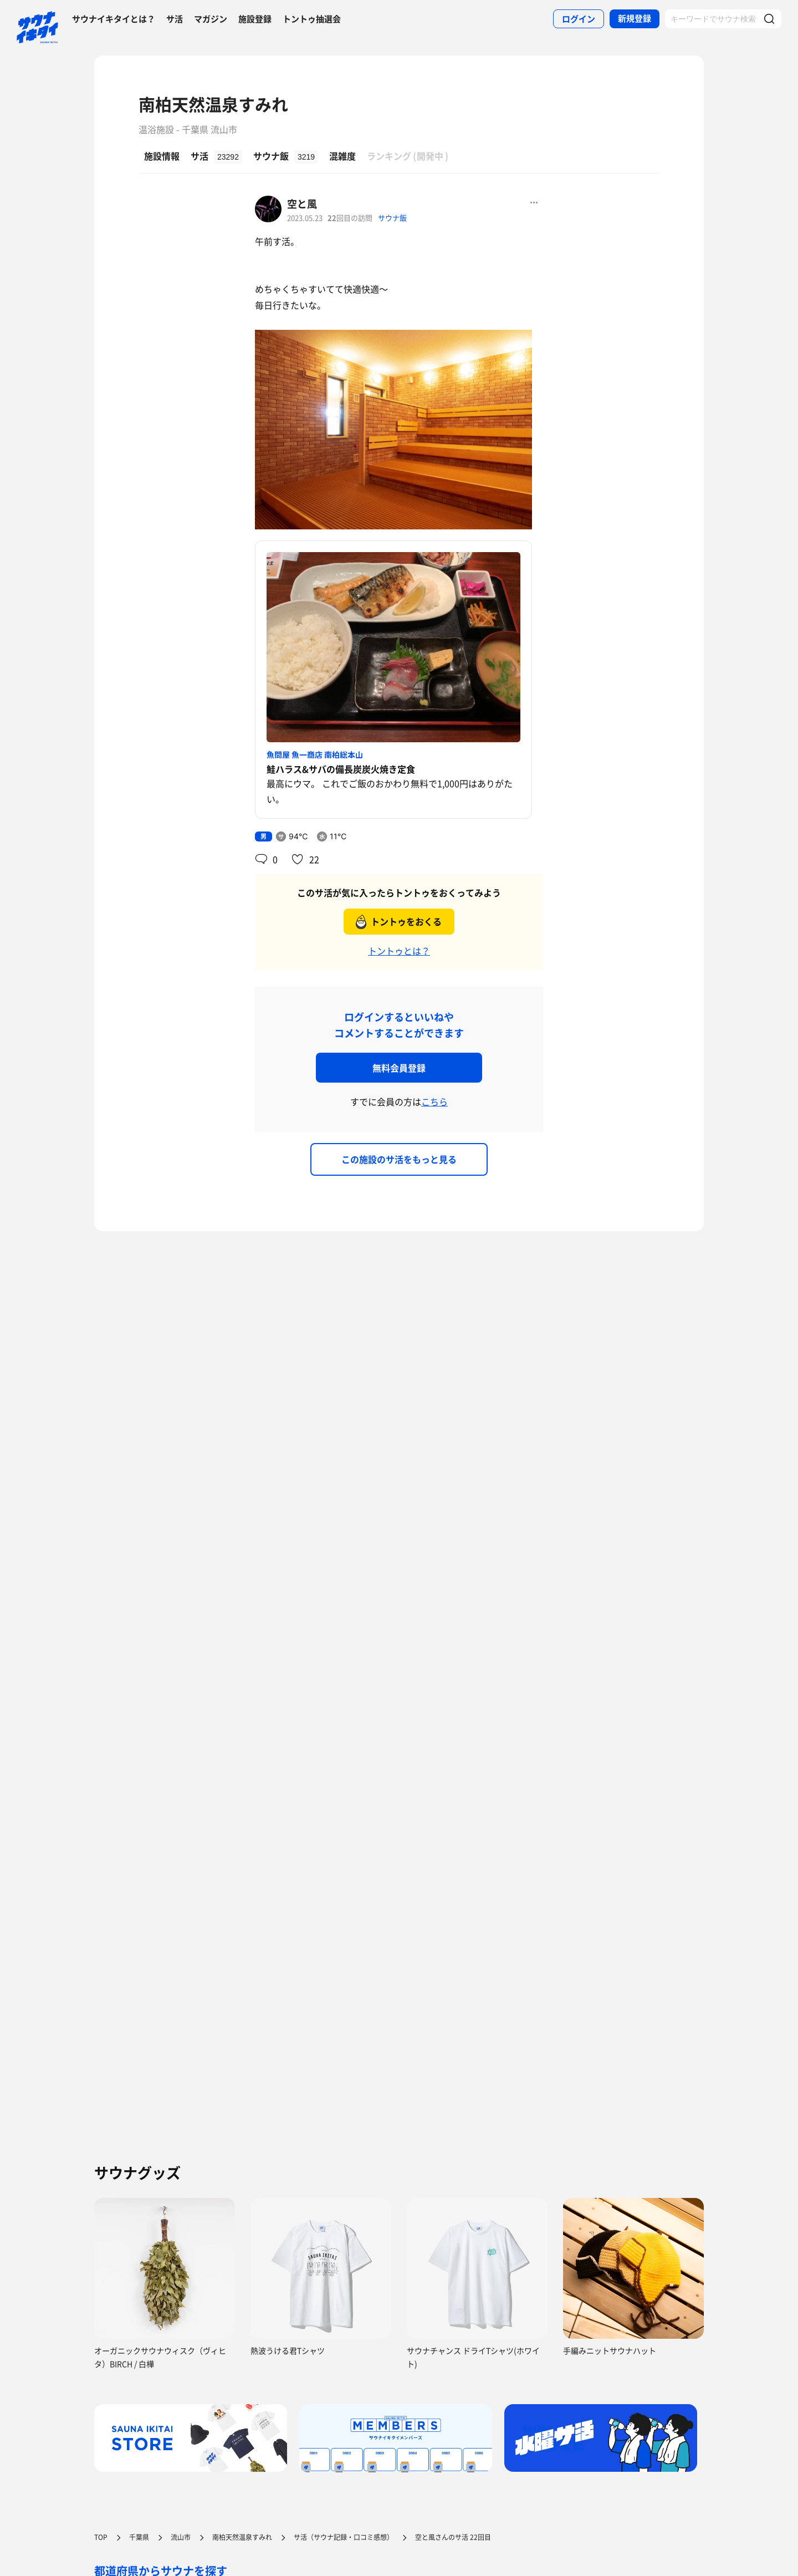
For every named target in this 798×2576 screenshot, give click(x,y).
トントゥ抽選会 (312, 19)
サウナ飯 (392, 217)
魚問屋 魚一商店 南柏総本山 (315, 754)
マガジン (210, 19)
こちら (434, 1101)
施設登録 (255, 19)
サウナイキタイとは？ (113, 19)
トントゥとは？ (399, 950)
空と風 (302, 203)
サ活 (174, 19)
